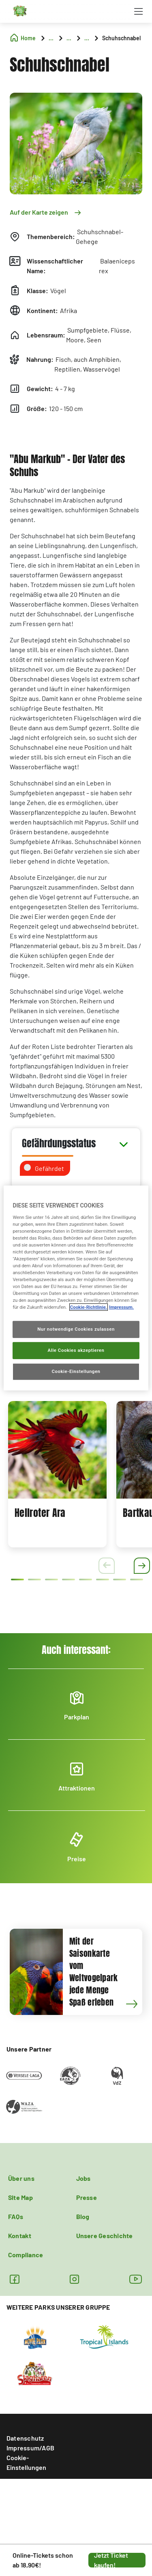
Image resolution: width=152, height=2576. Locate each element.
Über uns (21, 2178)
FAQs (15, 2216)
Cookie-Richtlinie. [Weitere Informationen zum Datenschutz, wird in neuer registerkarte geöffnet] (88, 1307)
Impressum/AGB (30, 2448)
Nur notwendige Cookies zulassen (76, 1329)
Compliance (25, 2254)
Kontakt (20, 2235)
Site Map (20, 2197)
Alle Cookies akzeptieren (76, 1350)
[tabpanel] (57, 1474)
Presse (86, 2197)
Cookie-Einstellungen (26, 2462)
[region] (76, 1288)
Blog (83, 2216)
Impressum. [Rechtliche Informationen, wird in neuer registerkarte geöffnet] (121, 1307)
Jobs (83, 2178)
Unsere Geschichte (104, 2235)
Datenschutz (25, 2438)
